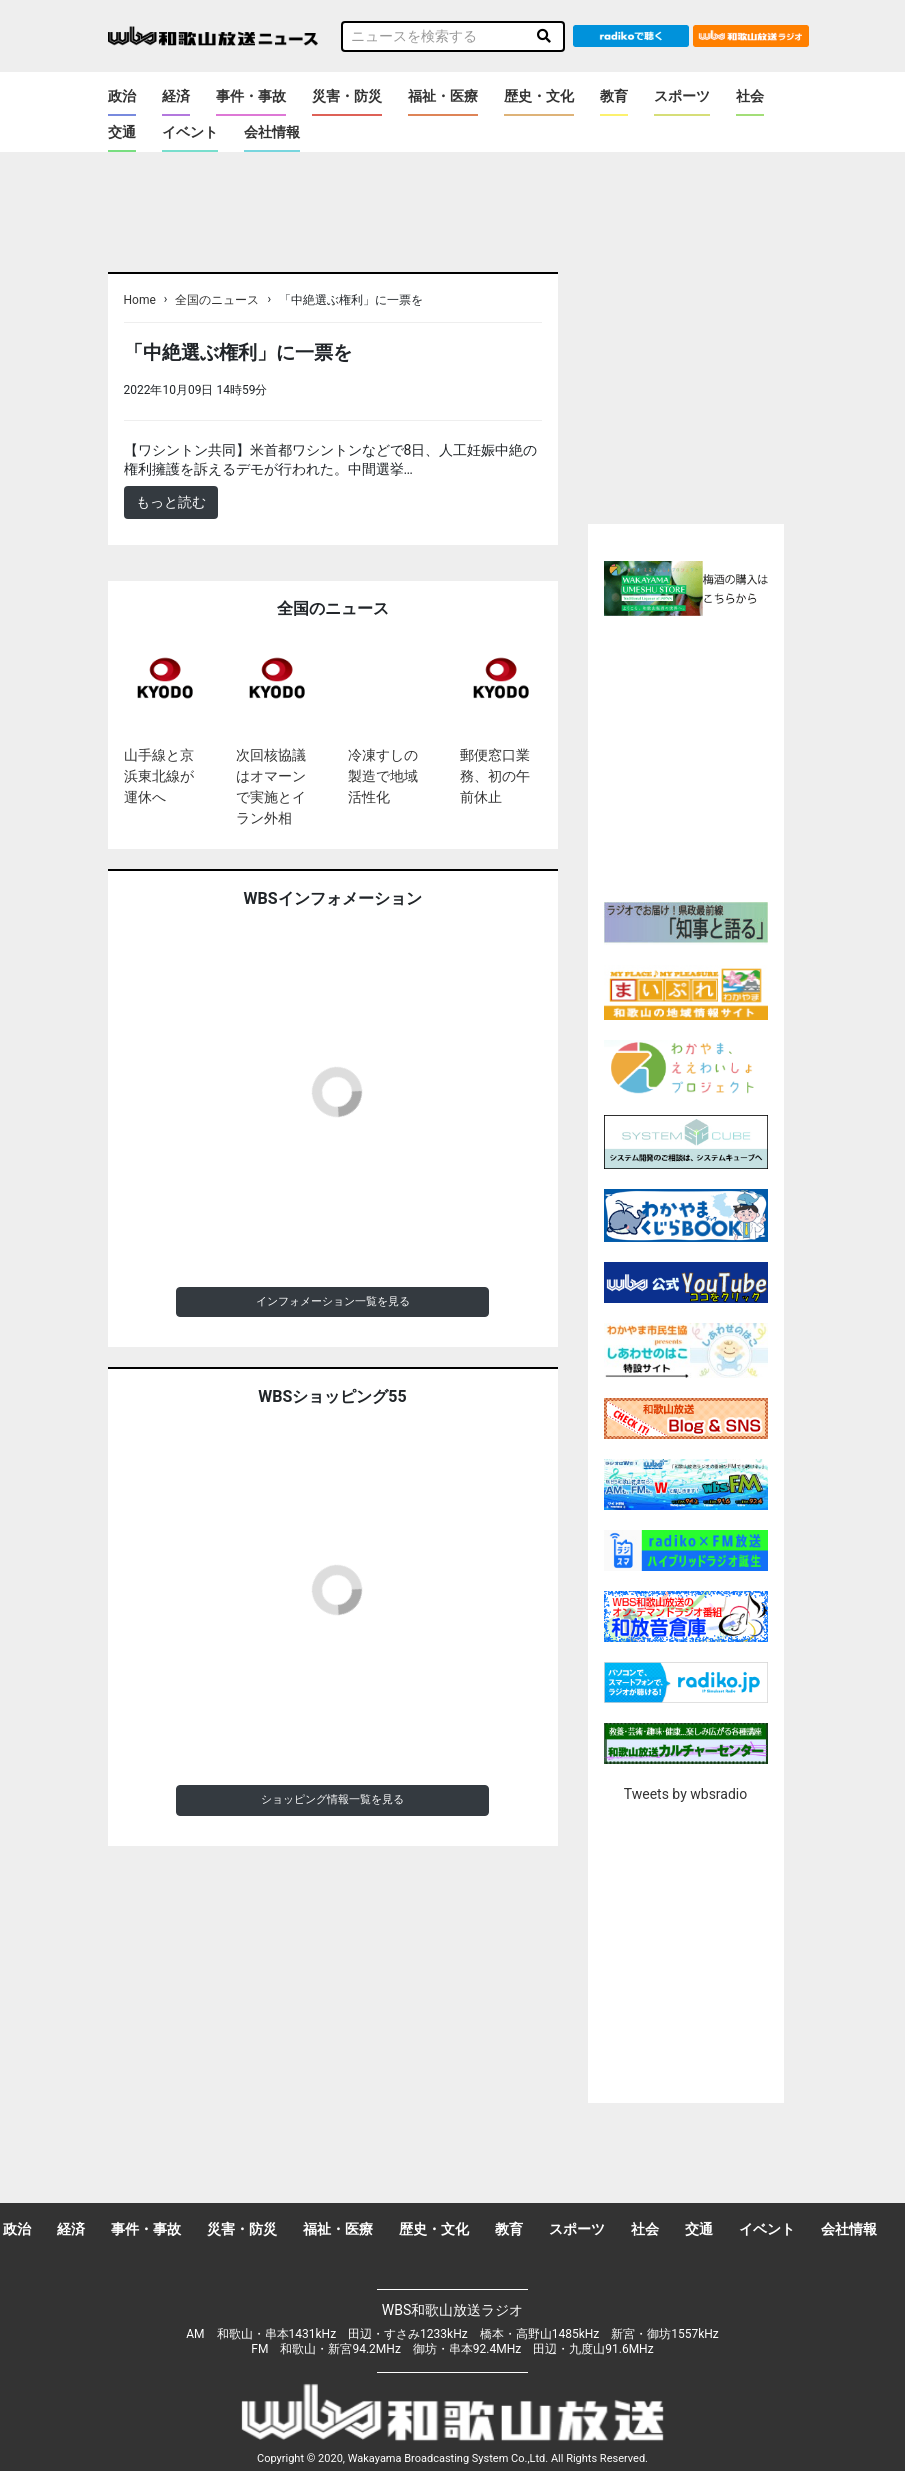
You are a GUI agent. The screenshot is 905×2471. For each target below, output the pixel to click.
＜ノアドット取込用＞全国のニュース (390, 389)
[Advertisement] (724, 756)
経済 (176, 96)
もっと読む (171, 502)
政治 (122, 96)
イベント (190, 132)
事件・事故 (251, 96)
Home (140, 300)
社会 (750, 96)
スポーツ (682, 96)
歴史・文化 (539, 96)
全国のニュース (217, 300)
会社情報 (272, 132)
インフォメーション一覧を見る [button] (333, 1301)
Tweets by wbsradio (685, 1794)
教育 (614, 96)
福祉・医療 (443, 96)
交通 (122, 132)
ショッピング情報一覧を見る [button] (332, 1799)
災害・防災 (347, 96)
